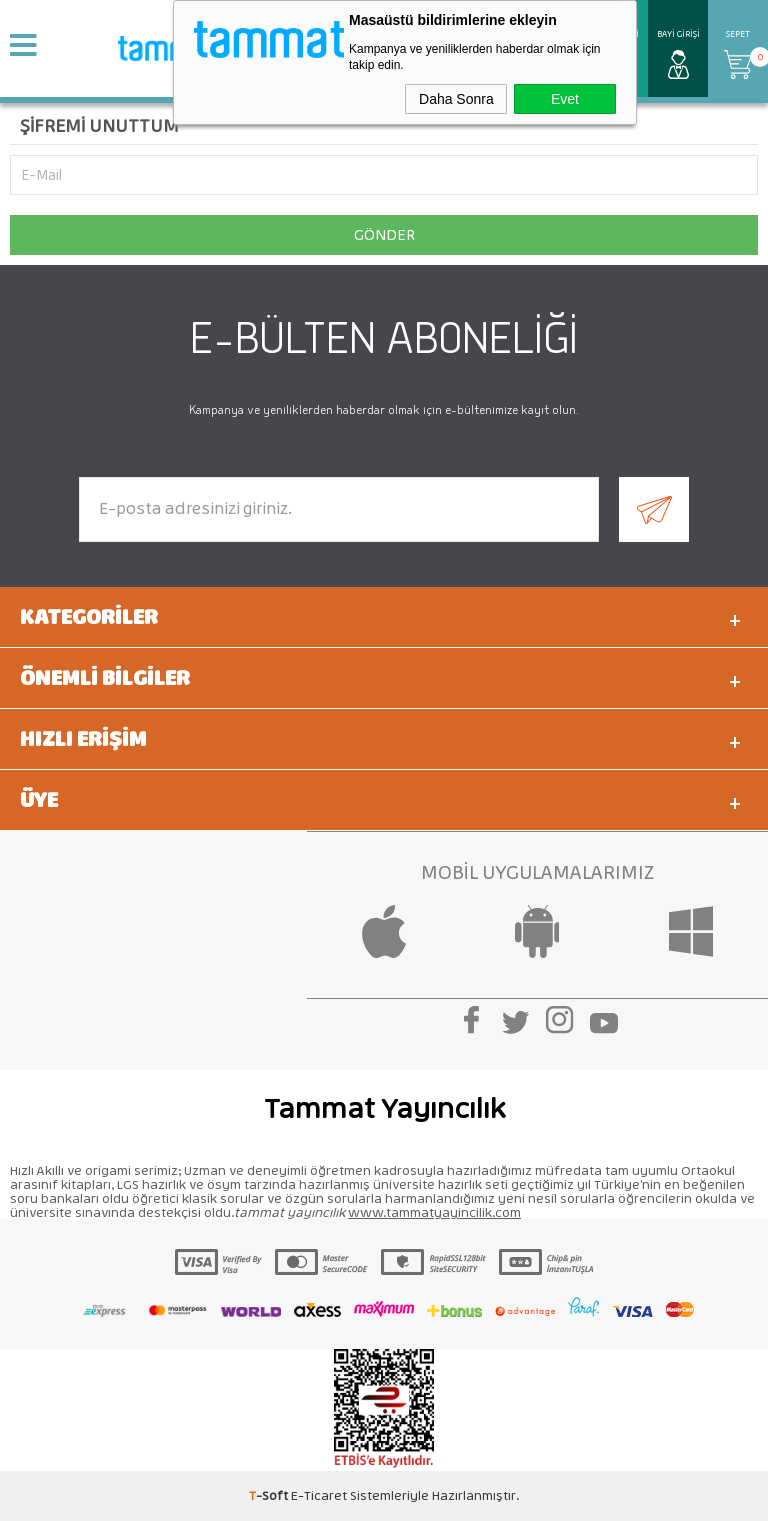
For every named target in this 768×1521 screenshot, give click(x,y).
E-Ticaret (319, 1496)
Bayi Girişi (678, 34)
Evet (565, 99)
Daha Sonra (456, 99)
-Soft (270, 1496)
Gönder (384, 235)
